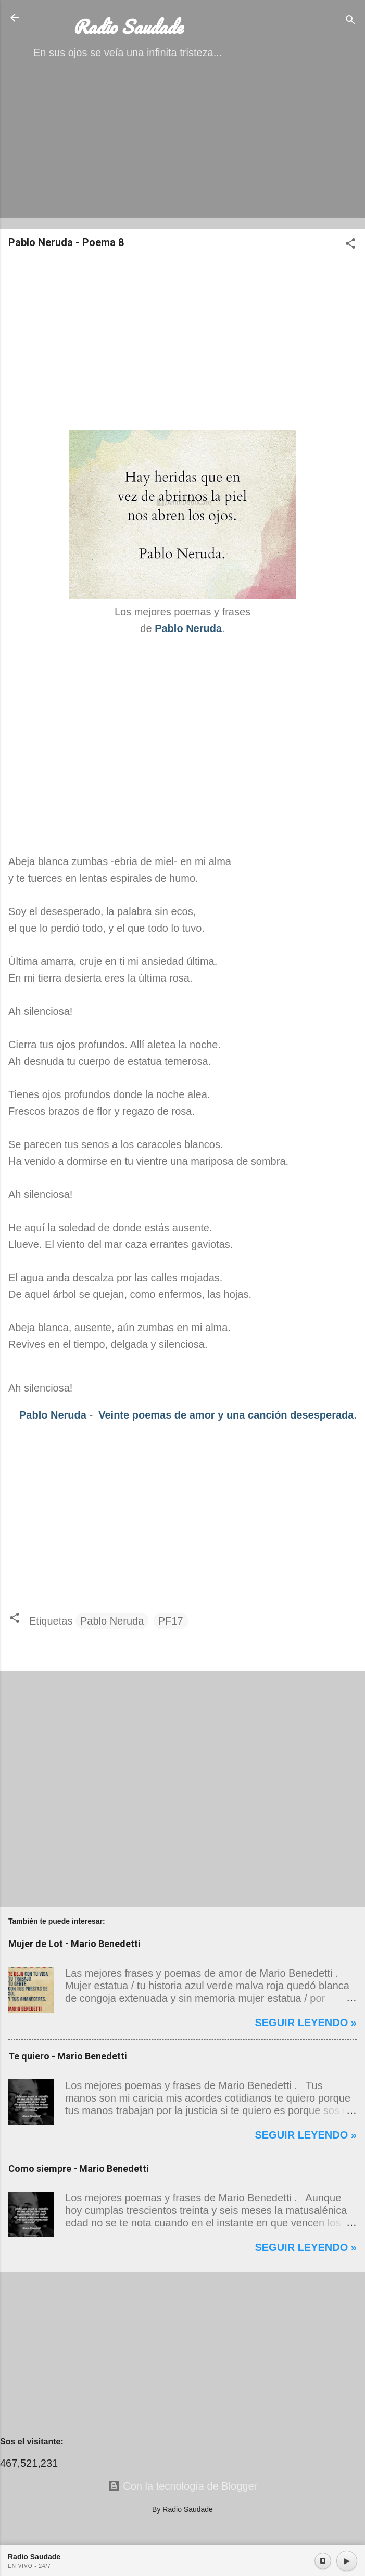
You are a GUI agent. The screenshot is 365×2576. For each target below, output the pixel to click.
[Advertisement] (182, 148)
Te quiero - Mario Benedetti (67, 2056)
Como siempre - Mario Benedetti (78, 2168)
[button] (350, 244)
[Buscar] (350, 21)
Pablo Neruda (52, 1415)
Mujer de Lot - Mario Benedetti (74, 1943)
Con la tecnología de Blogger (183, 2486)
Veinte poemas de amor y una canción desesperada (226, 1415)
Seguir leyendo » (306, 2022)
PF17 (170, 1621)
